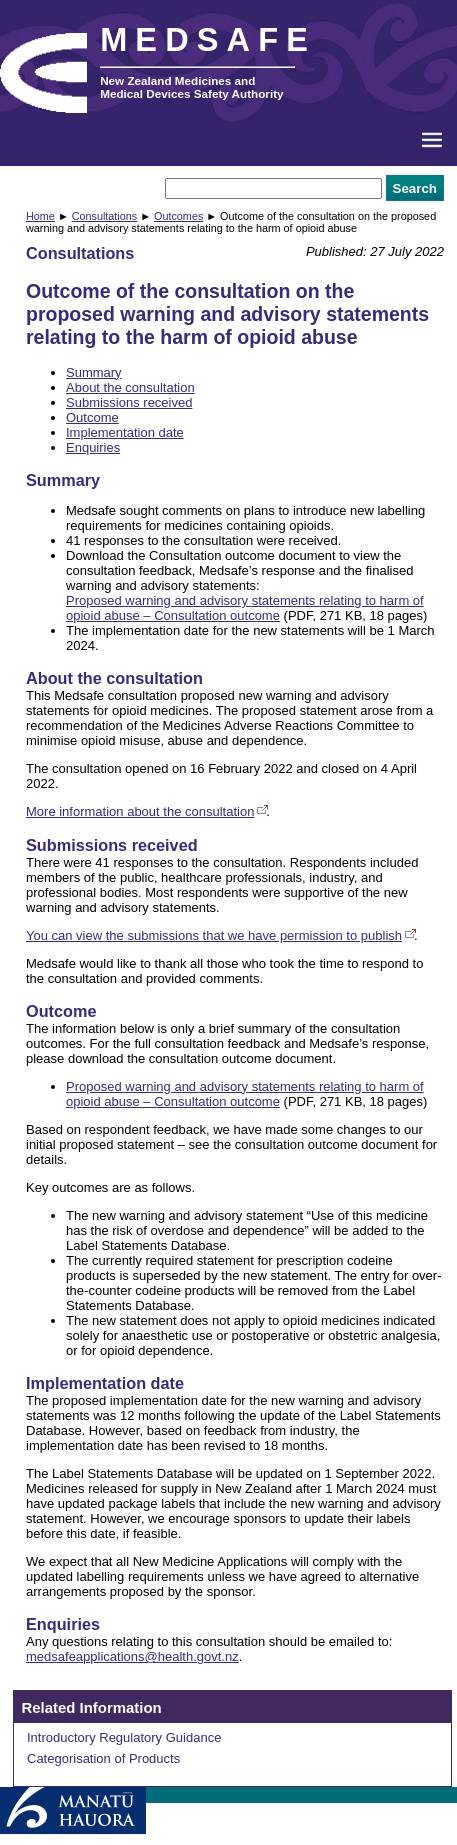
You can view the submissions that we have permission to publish (214, 935)
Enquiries (93, 447)
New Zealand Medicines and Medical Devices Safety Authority (191, 87)
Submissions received (129, 402)
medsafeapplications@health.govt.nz (132, 1656)
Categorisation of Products (103, 1758)
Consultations (105, 216)
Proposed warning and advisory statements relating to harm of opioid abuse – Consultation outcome (245, 608)
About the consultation (130, 387)
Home (40, 216)
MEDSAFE (208, 40)
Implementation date (125, 432)
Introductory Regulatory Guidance (124, 1737)
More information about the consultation (140, 811)
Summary (94, 372)
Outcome (92, 417)
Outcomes (178, 216)
